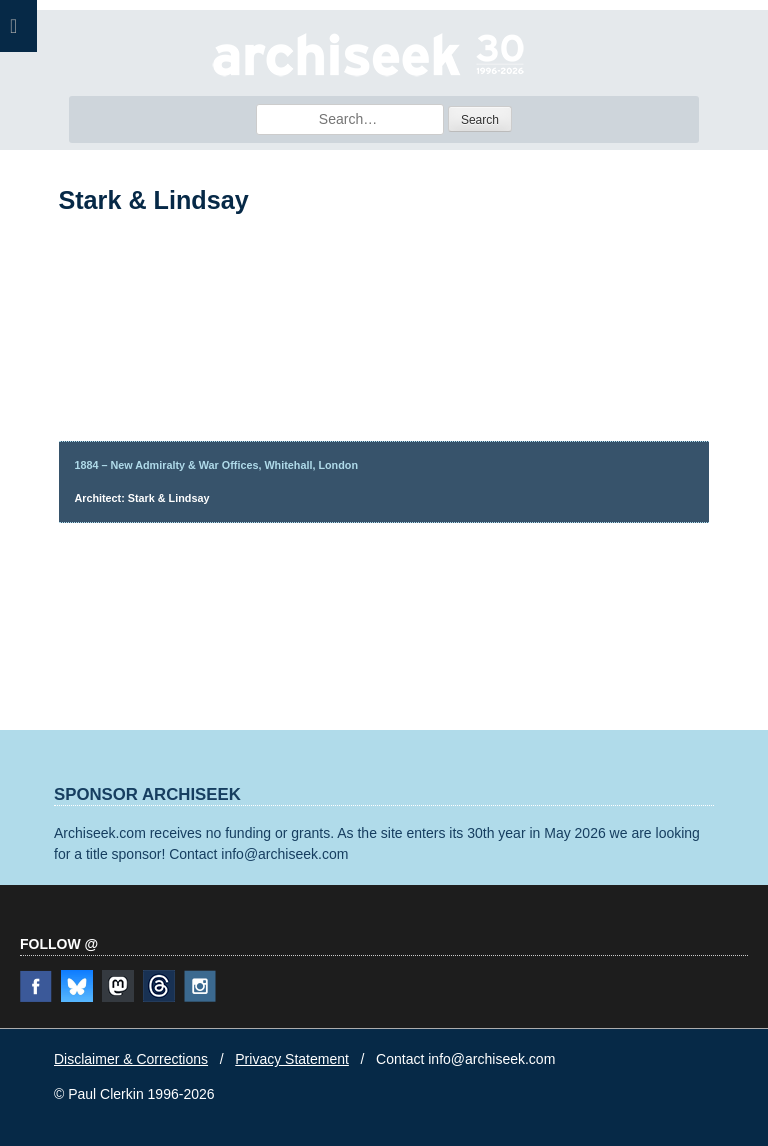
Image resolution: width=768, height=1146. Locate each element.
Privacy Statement (292, 1059)
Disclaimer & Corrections (131, 1059)
